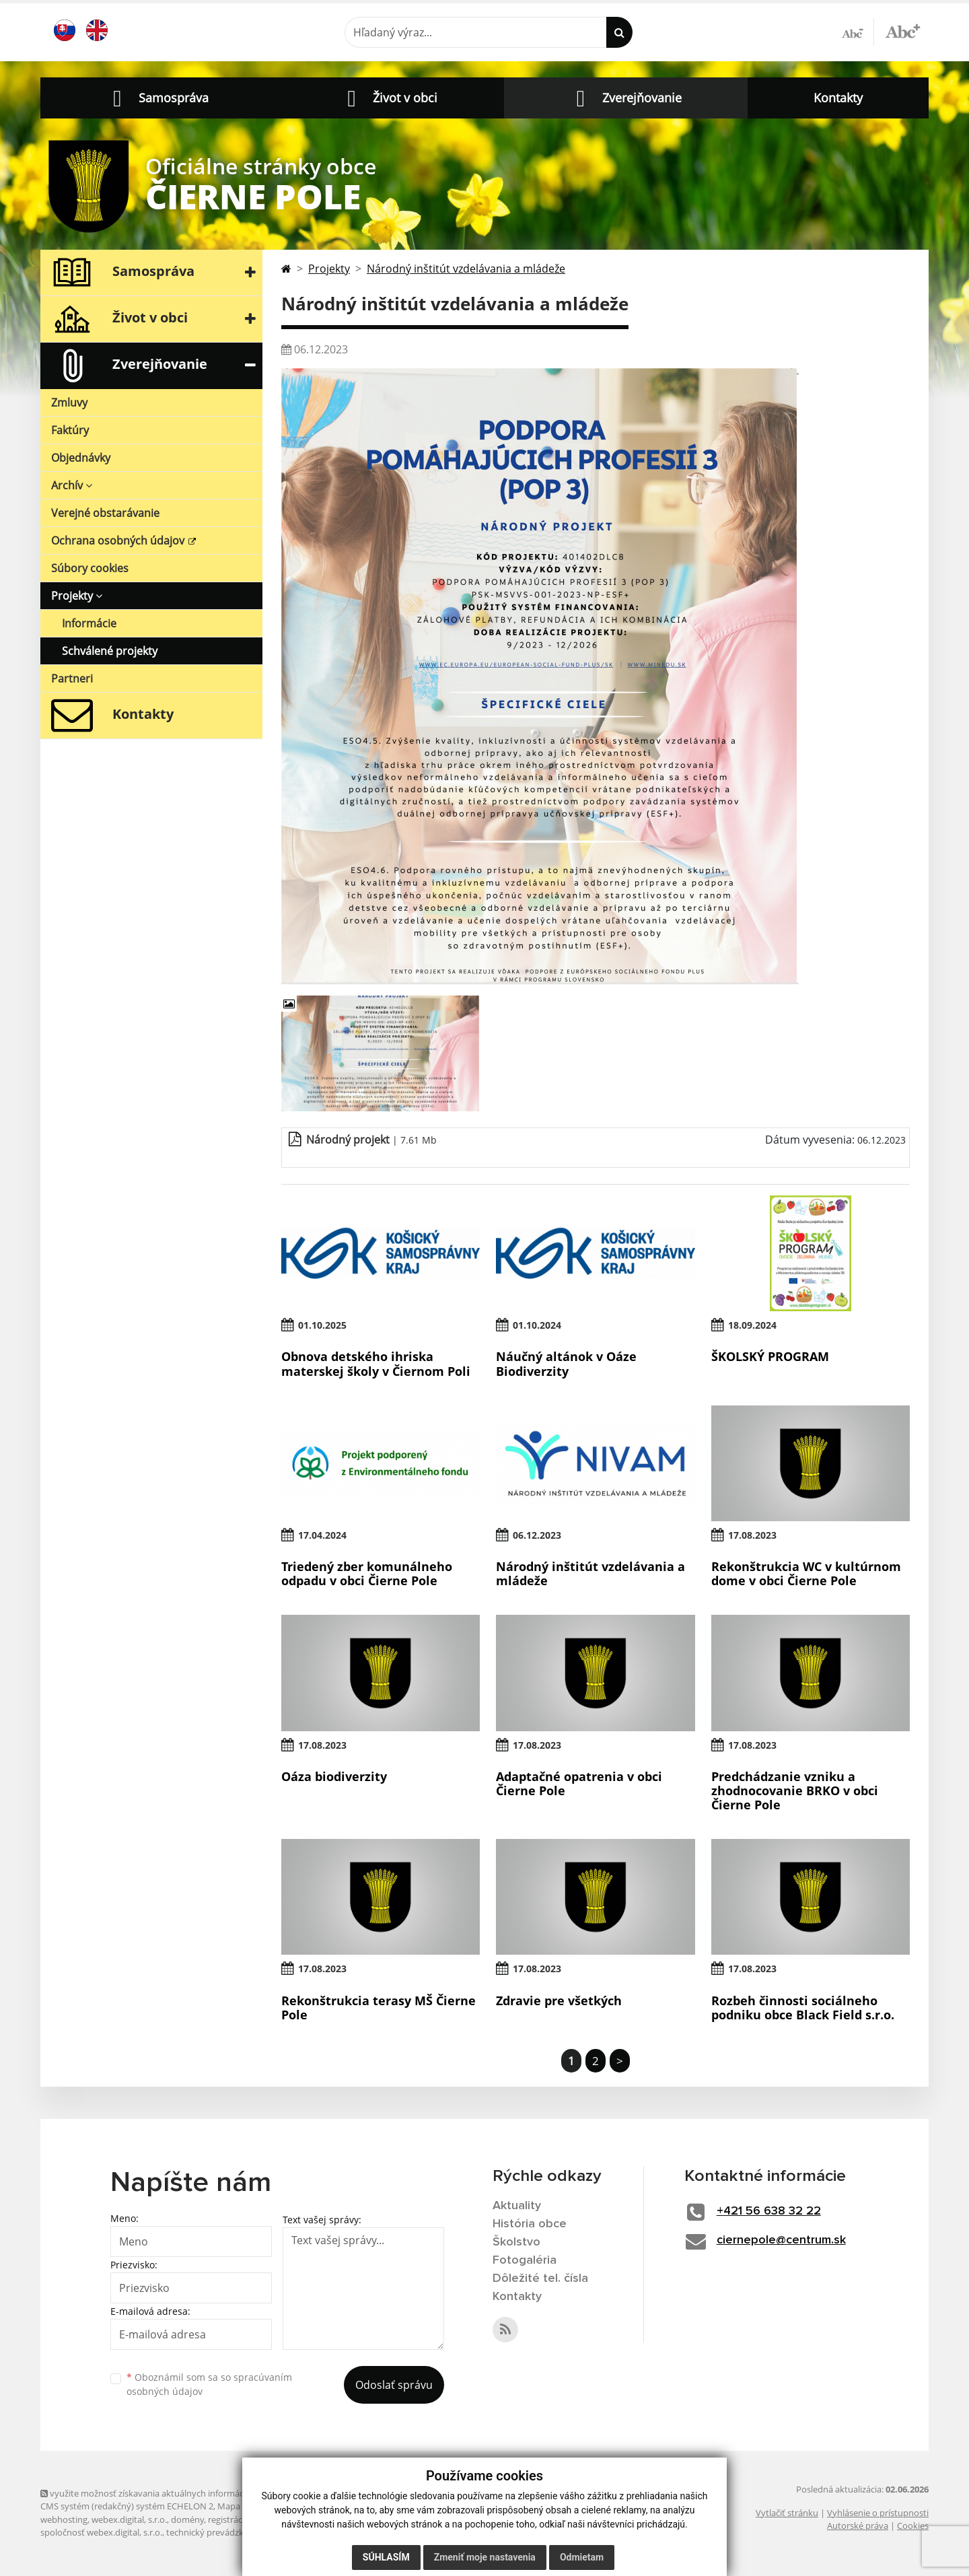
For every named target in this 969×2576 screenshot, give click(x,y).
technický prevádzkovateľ (217, 2532)
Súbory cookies (90, 568)
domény (187, 2519)
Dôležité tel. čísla (540, 2278)
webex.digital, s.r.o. (129, 2519)
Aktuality (517, 2206)
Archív (71, 485)
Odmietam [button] (582, 2557)
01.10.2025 (322, 1325)
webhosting (63, 2519)
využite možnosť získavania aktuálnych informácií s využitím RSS (173, 2493)
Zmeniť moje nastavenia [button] (485, 2557)
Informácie (89, 623)
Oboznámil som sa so (209, 2384)
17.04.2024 (322, 1535)
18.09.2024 (752, 1325)
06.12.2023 (537, 1535)
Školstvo (516, 2242)
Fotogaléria (525, 2260)
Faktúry (70, 430)
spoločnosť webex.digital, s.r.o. (101, 2532)
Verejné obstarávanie (105, 513)
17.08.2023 (752, 1535)
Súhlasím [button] (386, 2557)
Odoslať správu (394, 2384)
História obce (530, 2224)
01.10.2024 (537, 1325)
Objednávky (80, 457)
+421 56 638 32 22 (769, 2211)
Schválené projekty (109, 650)
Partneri (72, 678)
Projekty (76, 595)
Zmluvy (69, 402)
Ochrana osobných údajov (119, 540)
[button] (157, 97)
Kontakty (838, 98)
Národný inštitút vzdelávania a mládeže (466, 268)
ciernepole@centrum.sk (781, 2240)
